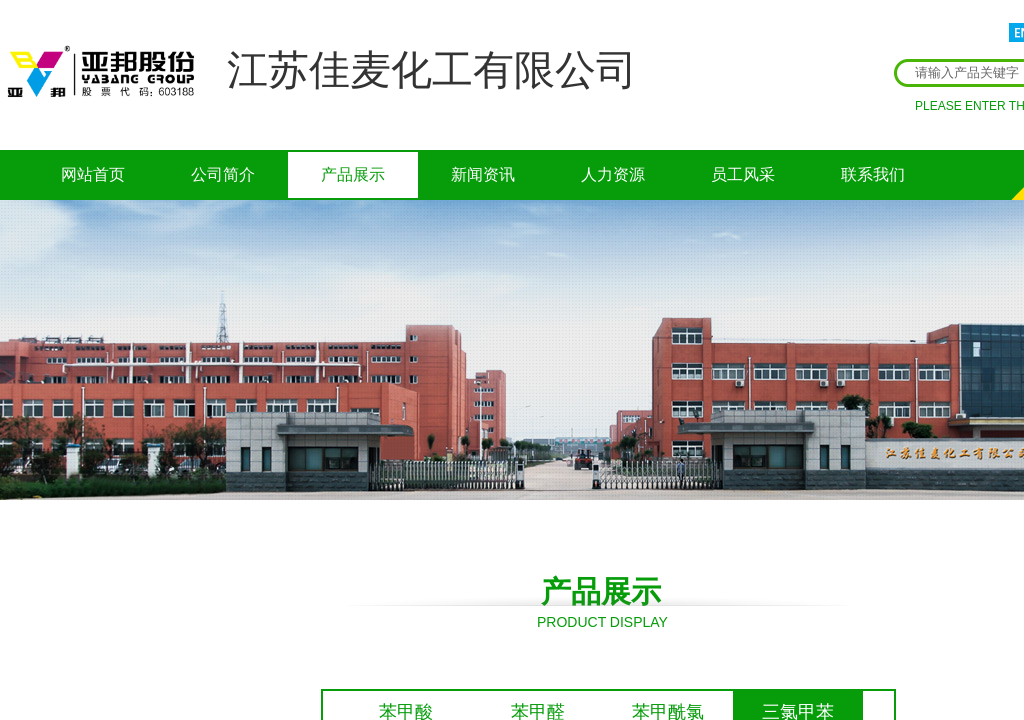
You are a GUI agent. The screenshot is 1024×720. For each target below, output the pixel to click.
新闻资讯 (483, 174)
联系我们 (873, 174)
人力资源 (613, 174)
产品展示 (353, 174)
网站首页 (93, 174)
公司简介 (223, 174)
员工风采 (743, 174)
